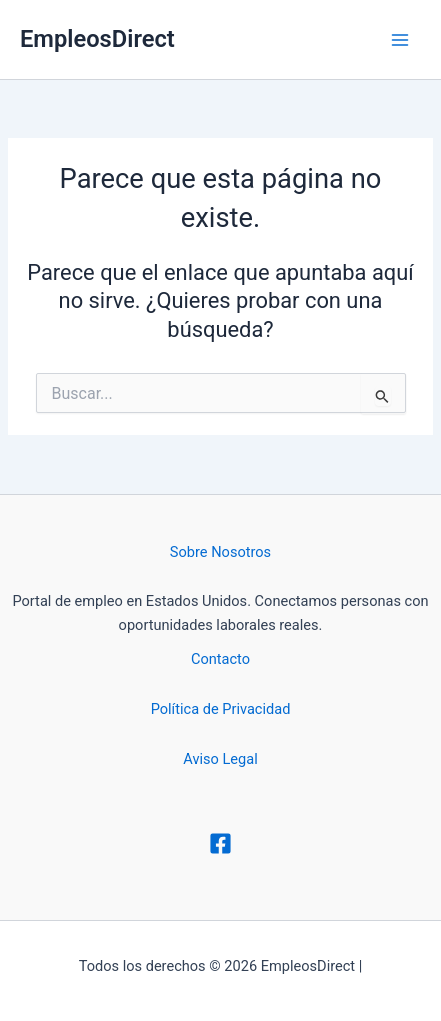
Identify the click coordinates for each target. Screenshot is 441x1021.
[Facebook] (220, 843)
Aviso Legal (220, 759)
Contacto (220, 659)
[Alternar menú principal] (400, 40)
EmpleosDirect (97, 39)
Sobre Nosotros (220, 552)
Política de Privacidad (221, 709)
